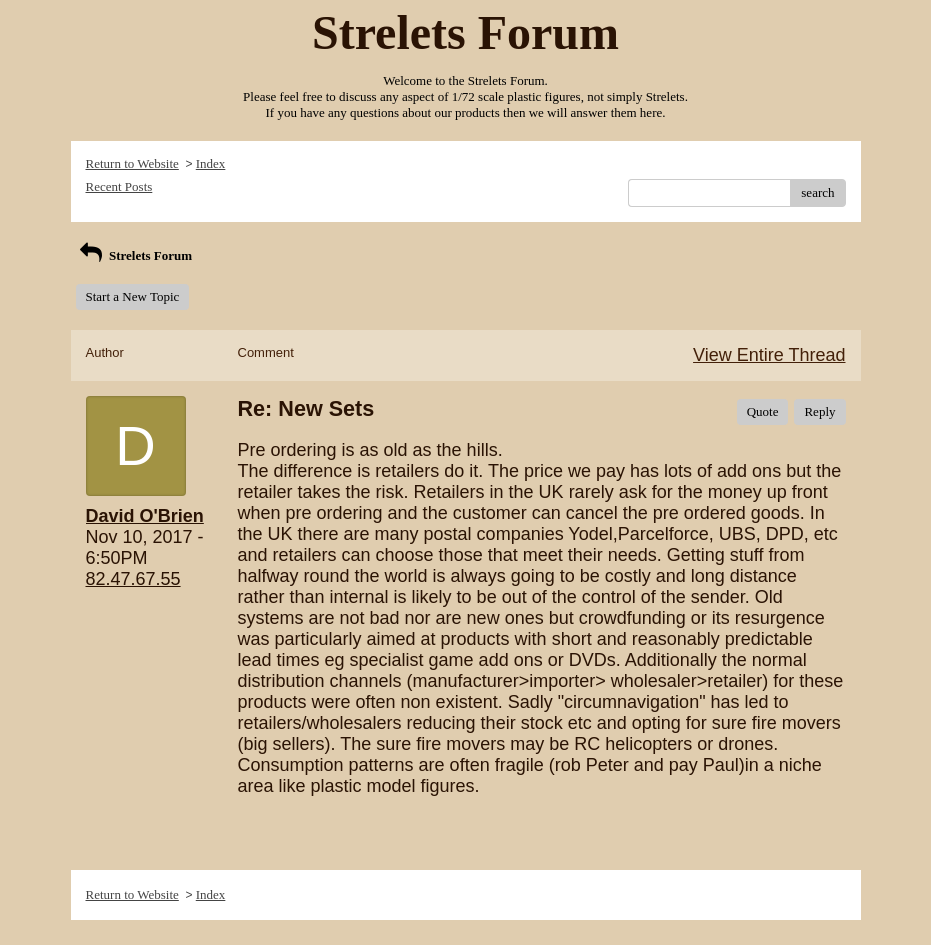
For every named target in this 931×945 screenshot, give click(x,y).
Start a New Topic (133, 296)
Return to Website (132, 163)
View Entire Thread (769, 355)
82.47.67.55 (133, 579)
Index (211, 163)
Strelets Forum (134, 255)
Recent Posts (119, 186)
